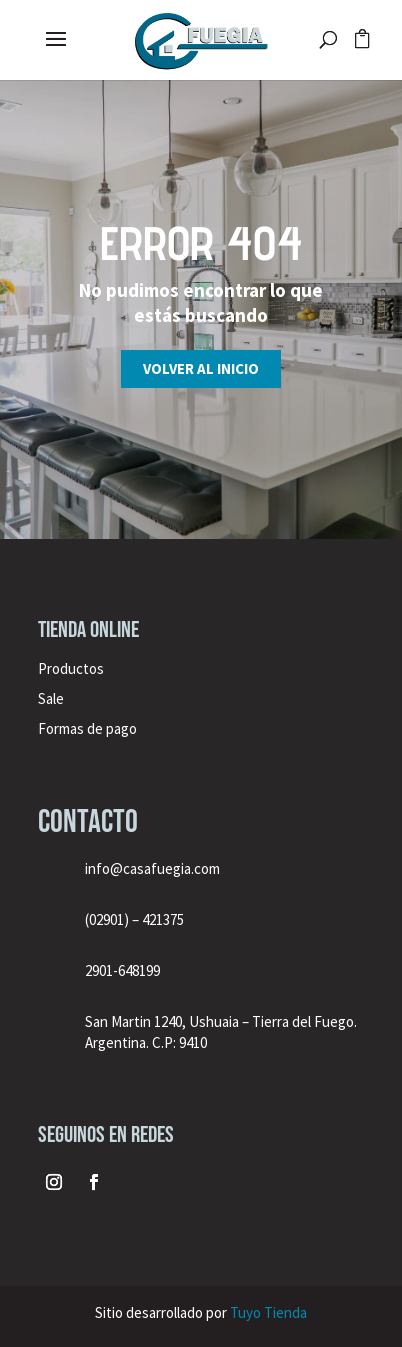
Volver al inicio (201, 368)
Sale (51, 698)
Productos (71, 668)
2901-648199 (122, 970)
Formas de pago (87, 728)
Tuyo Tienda (268, 1312)
